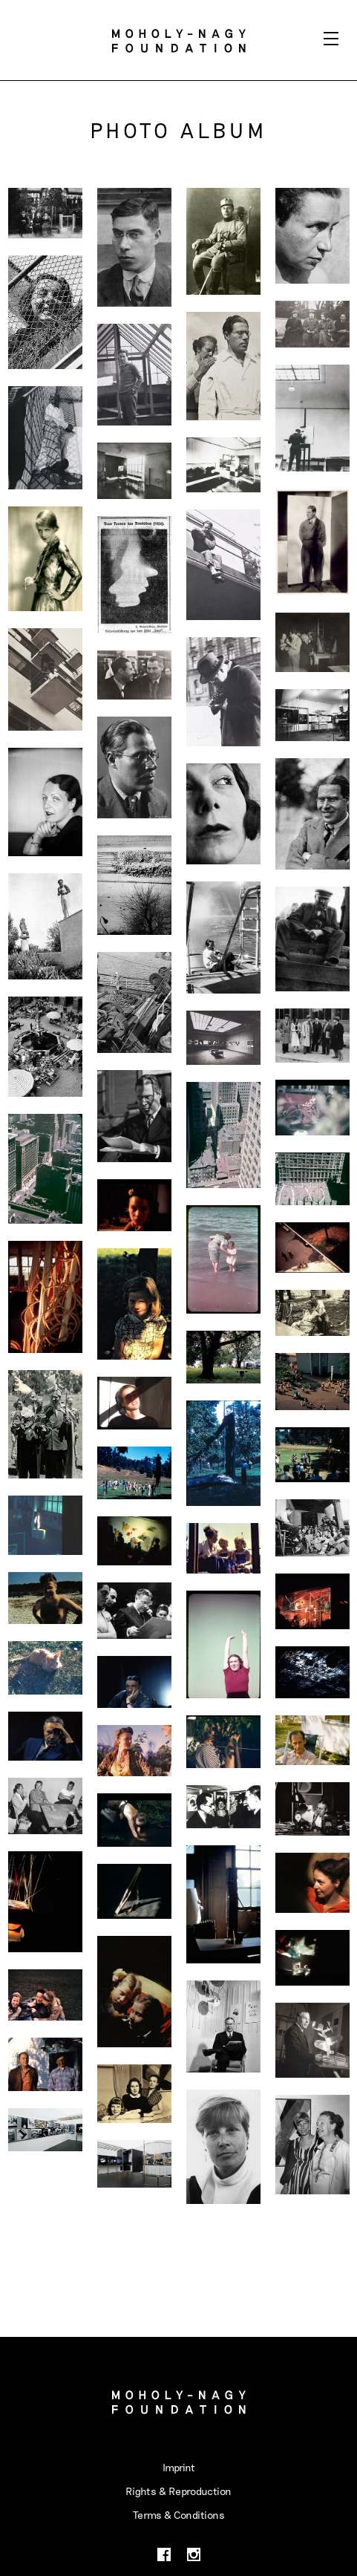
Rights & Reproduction (178, 2491)
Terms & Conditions (179, 2514)
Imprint (179, 2467)
